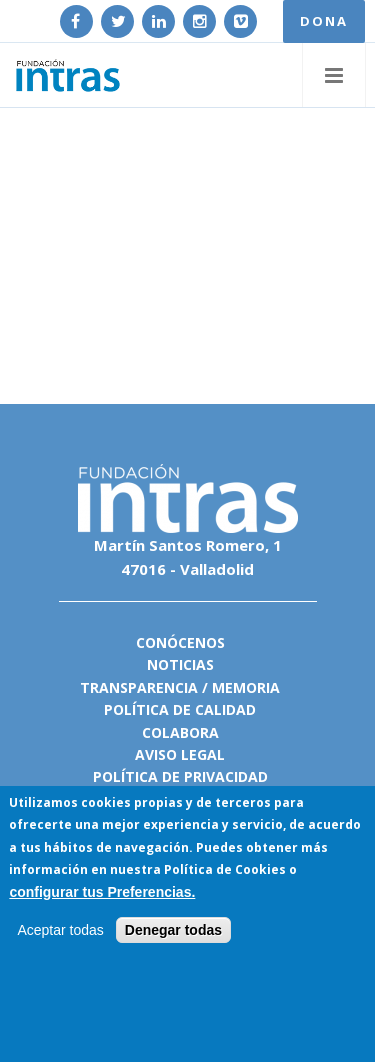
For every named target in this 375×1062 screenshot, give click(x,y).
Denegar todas (173, 930)
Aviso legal (180, 754)
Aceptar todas (60, 930)
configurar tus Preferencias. (102, 892)
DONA (324, 21)
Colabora (180, 732)
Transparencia (139, 687)
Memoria (246, 687)
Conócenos (180, 642)
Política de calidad (180, 709)
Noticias (180, 664)
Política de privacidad (180, 776)
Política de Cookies (225, 869)
